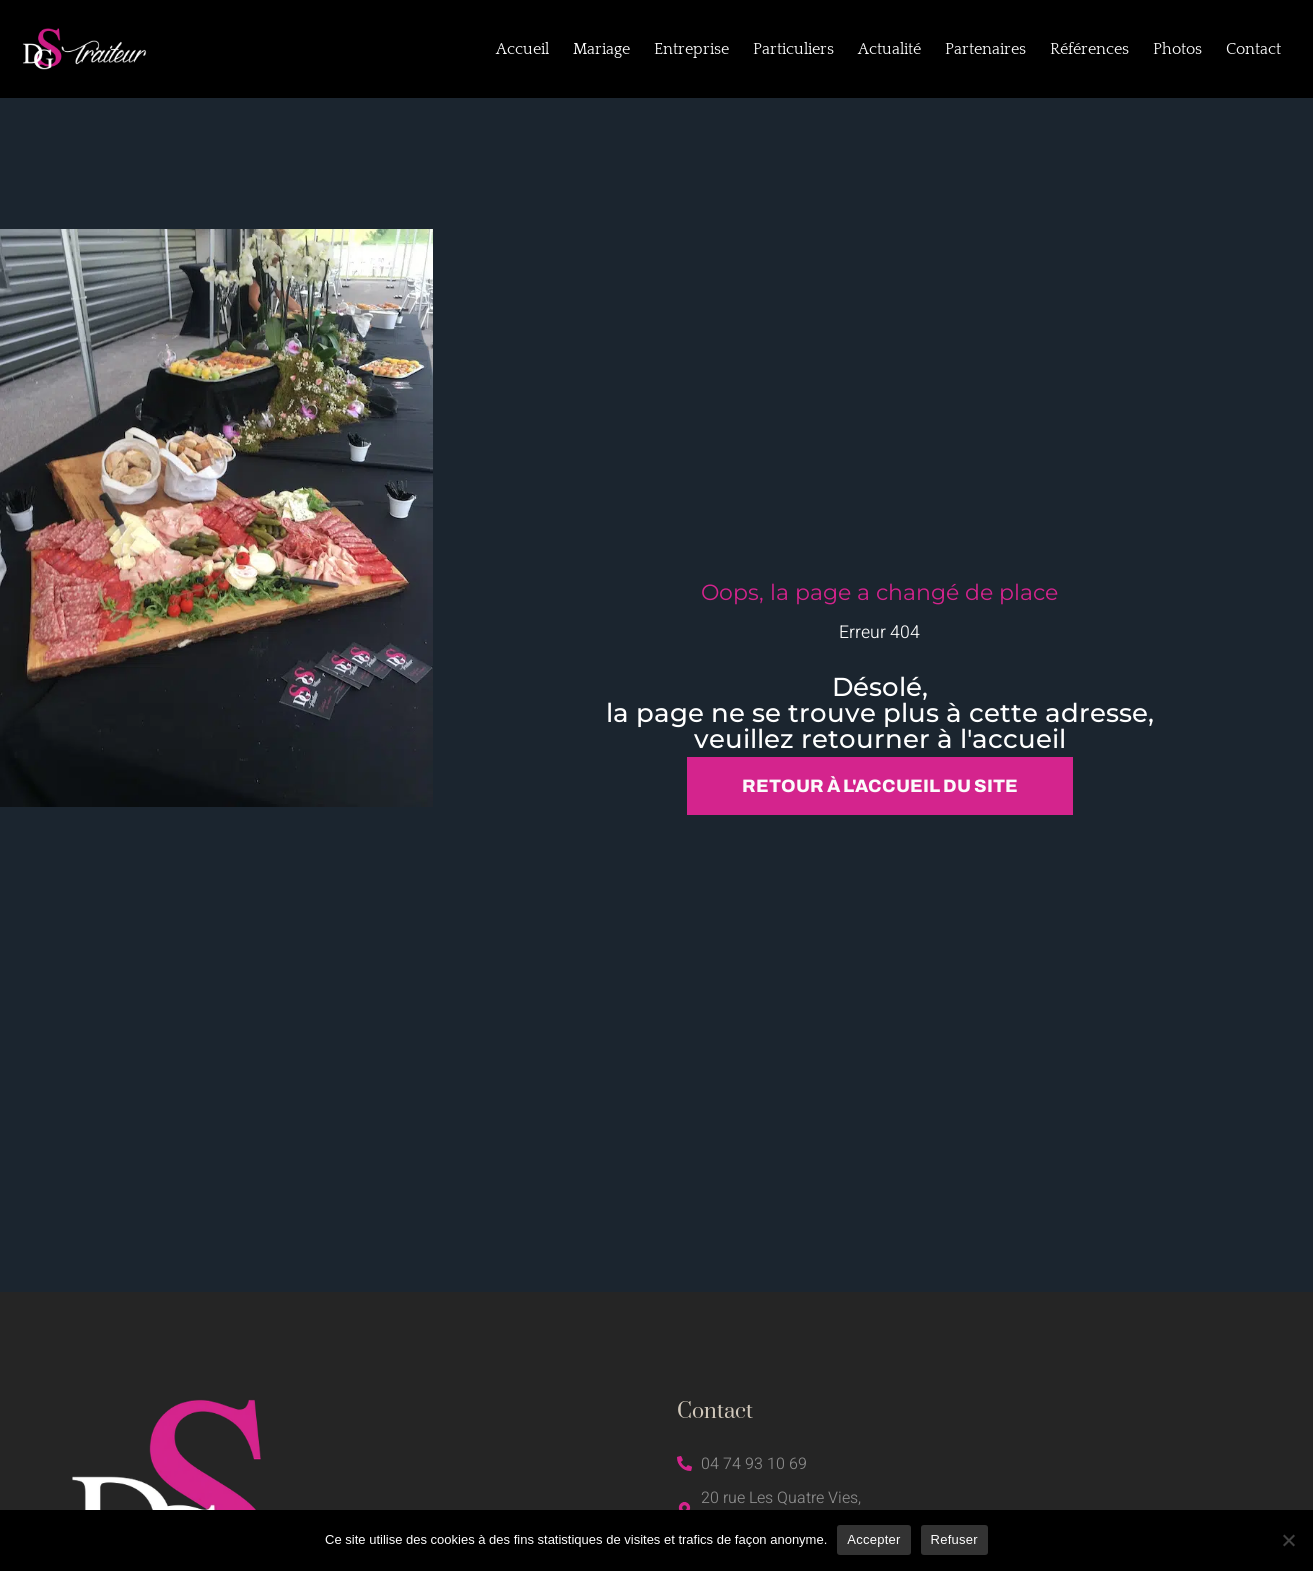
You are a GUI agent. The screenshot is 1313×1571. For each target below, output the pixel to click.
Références (1089, 49)
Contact (1253, 49)
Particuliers (793, 49)
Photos (1177, 49)
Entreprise (691, 49)
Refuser (954, 1539)
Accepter (873, 1539)
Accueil (522, 49)
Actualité (889, 49)
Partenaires (985, 49)
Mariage (601, 49)
